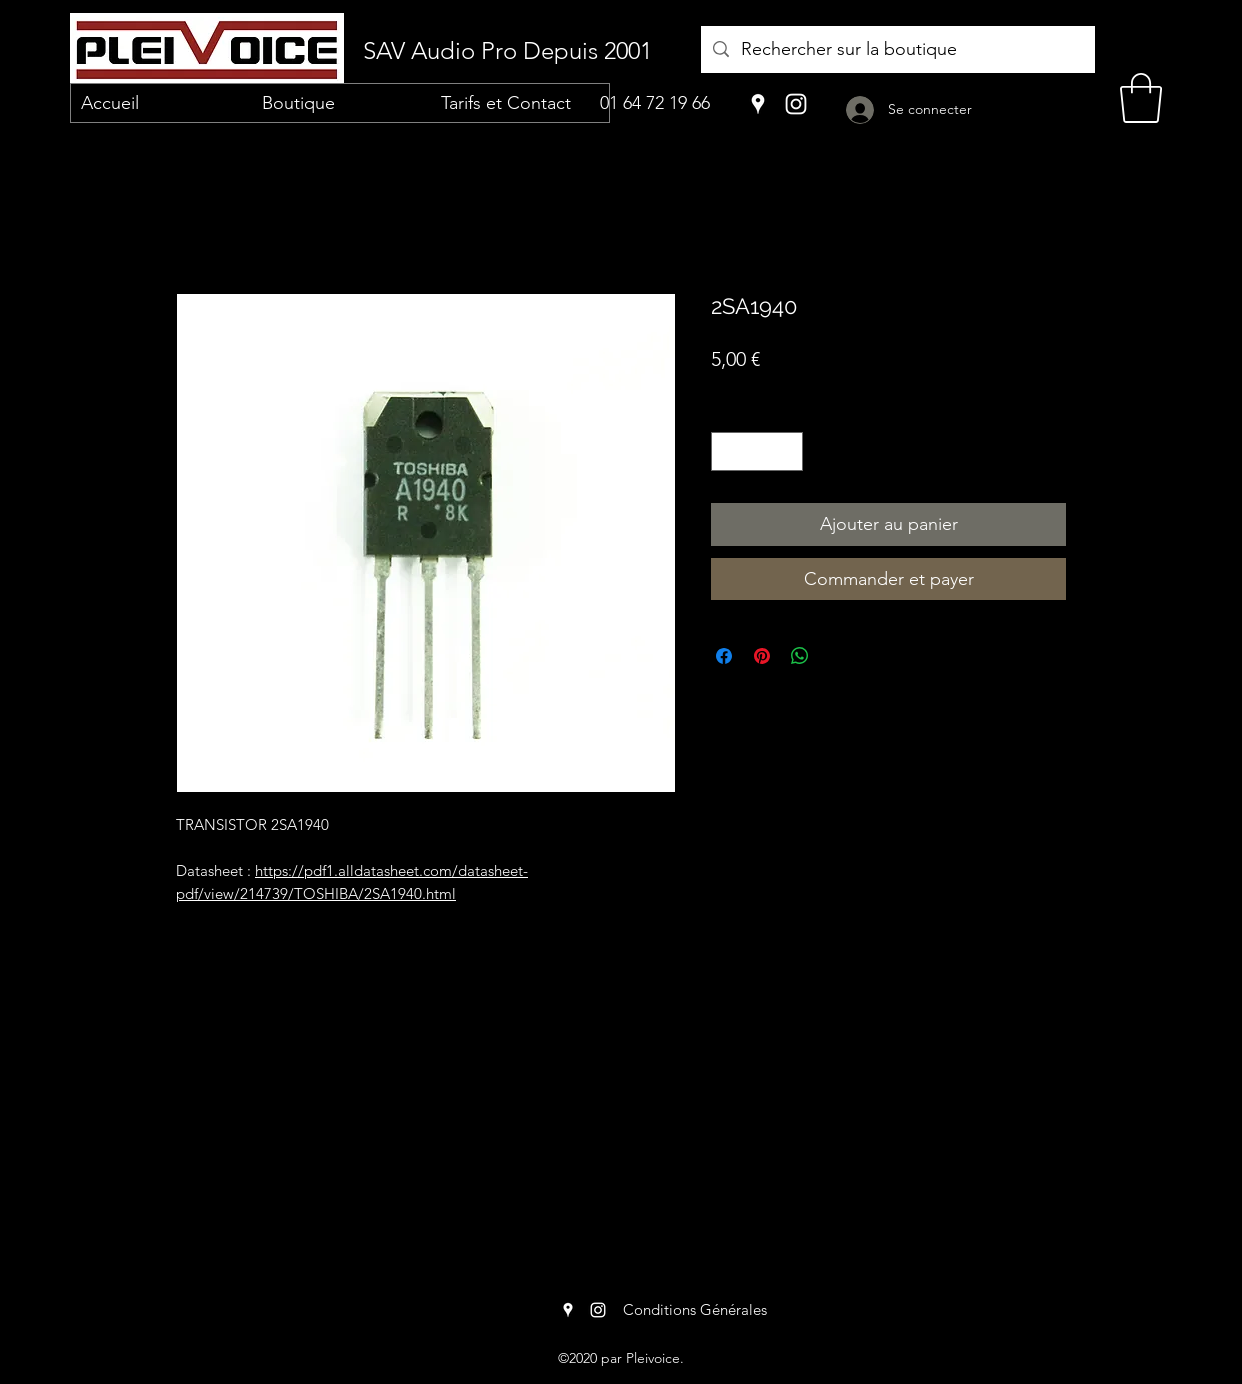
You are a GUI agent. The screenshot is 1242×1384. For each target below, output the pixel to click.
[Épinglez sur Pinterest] (762, 656)
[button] (1141, 98)
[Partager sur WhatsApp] (800, 656)
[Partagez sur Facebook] (724, 656)
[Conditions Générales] (694, 1310)
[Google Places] (758, 104)
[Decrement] (727, 451)
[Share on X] (838, 656)
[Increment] (787, 451)
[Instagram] (796, 104)
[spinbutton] (757, 451)
